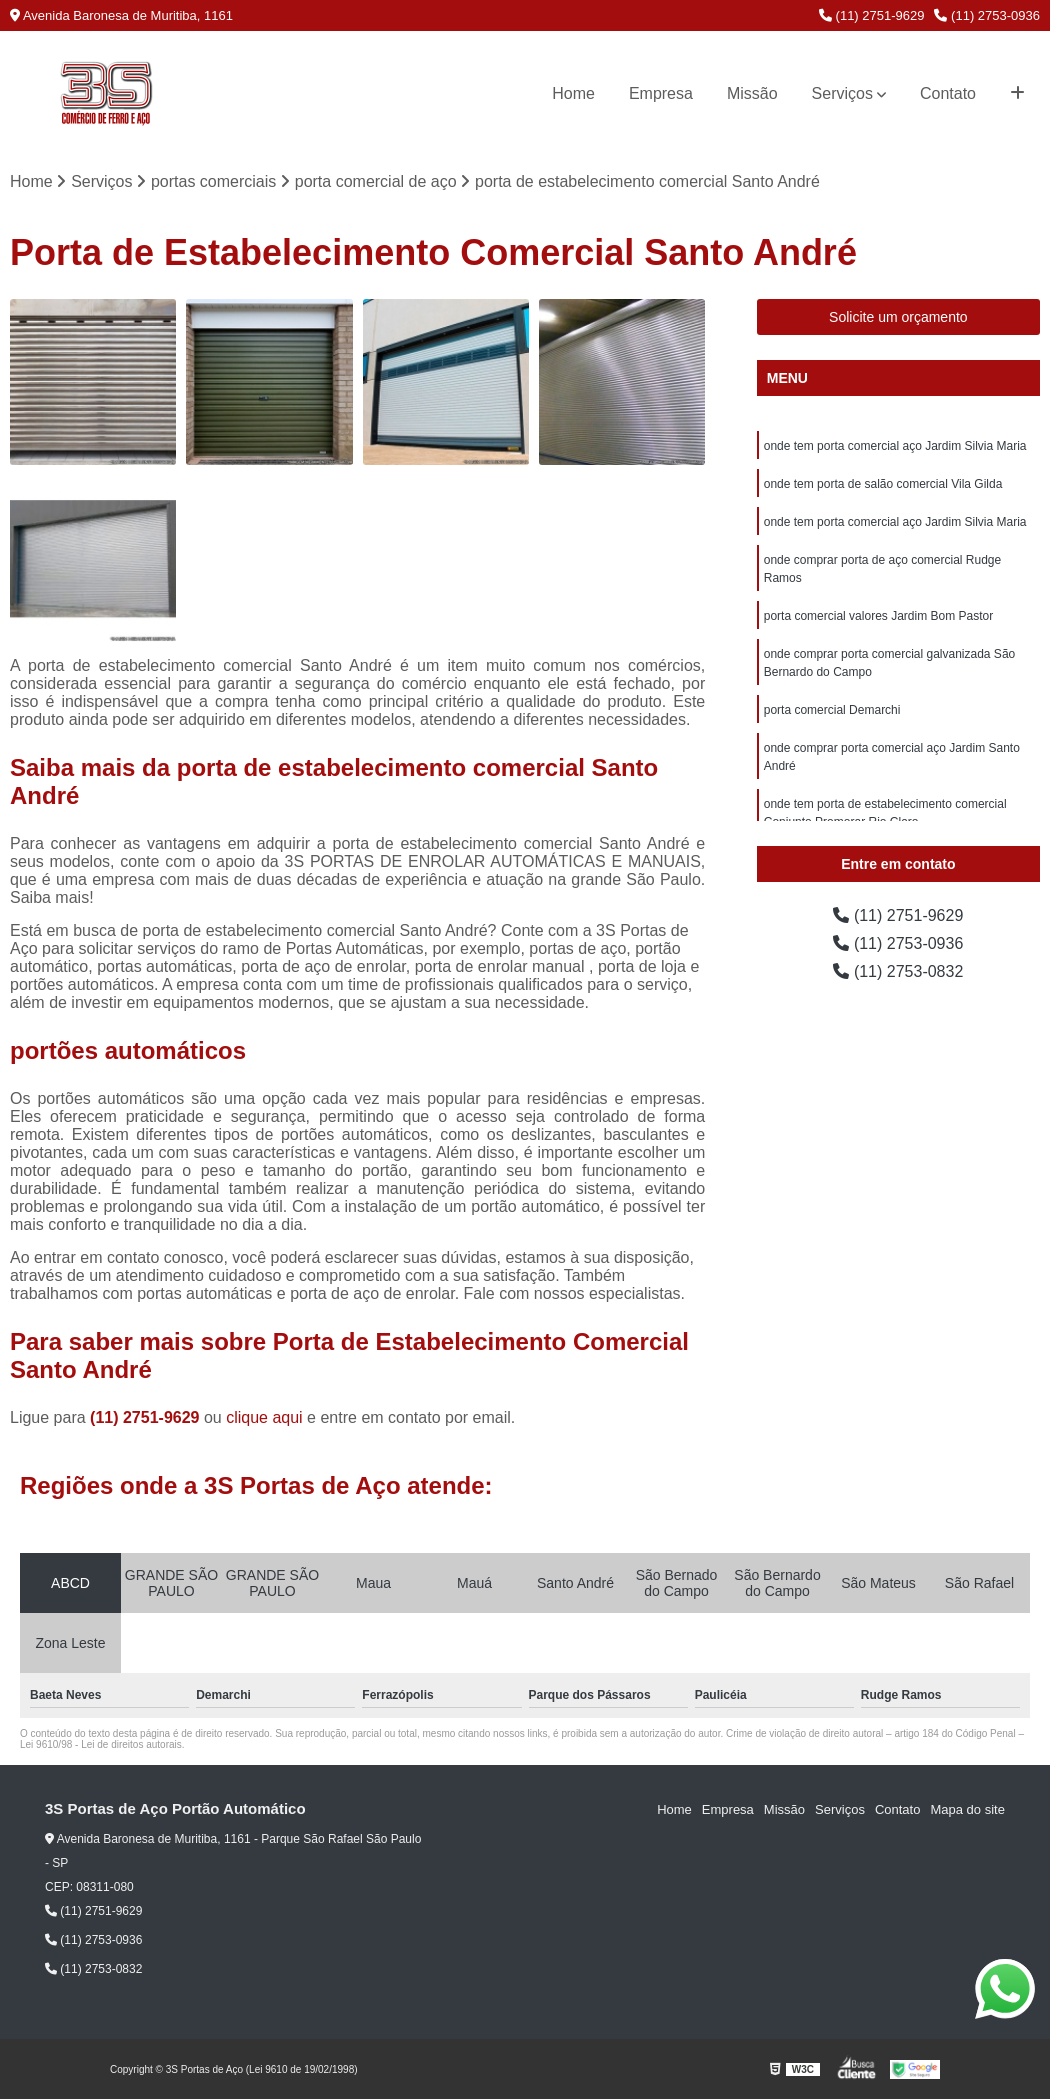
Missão (752, 93)
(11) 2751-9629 (872, 15)
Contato (948, 93)
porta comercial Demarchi (832, 710)
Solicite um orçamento (898, 317)
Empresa (661, 93)
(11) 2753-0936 (987, 15)
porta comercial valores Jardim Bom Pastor (878, 616)
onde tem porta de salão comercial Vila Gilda (883, 484)
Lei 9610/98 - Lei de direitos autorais (101, 1744)
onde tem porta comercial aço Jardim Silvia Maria (895, 446)
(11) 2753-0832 (898, 971)
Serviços (842, 93)
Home (573, 93)
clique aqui (264, 1417)
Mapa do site (967, 1809)
